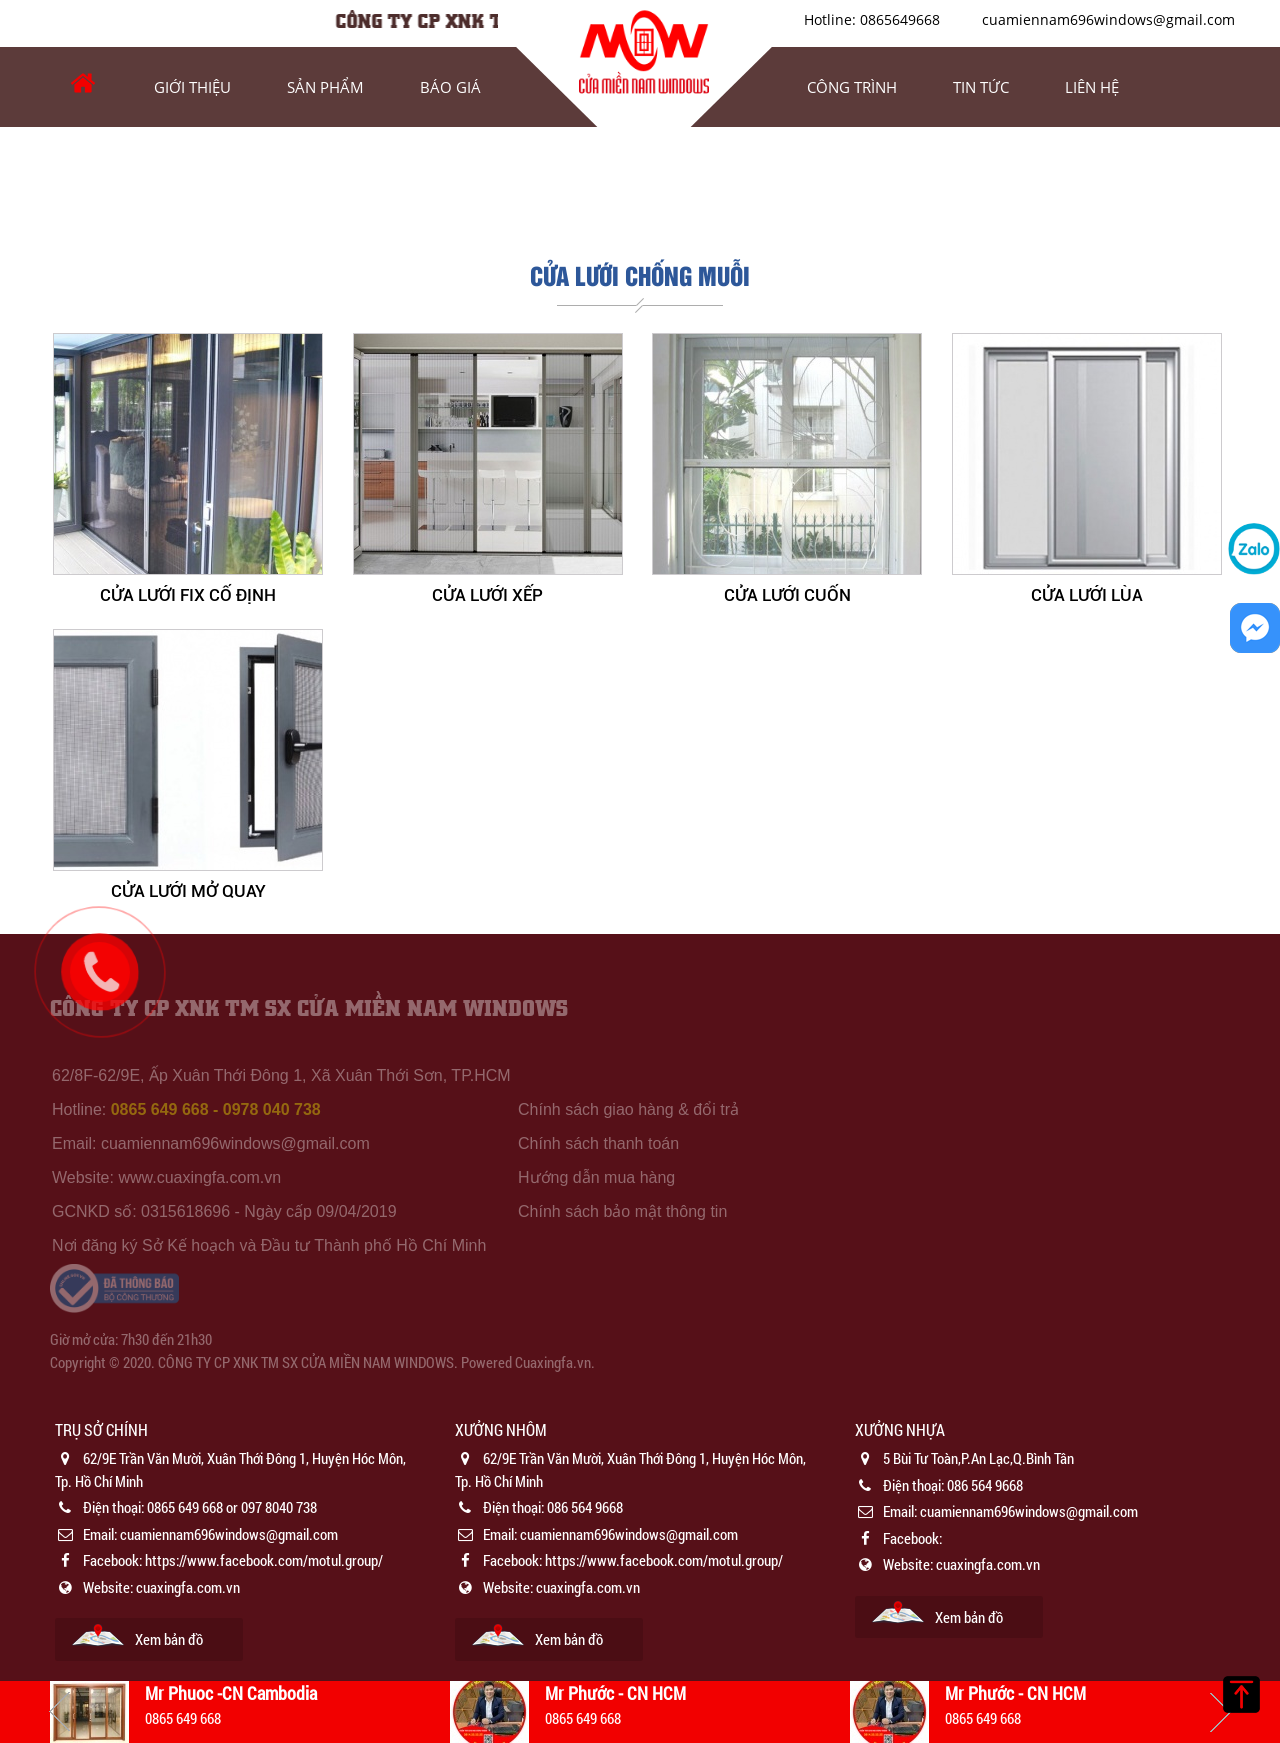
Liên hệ (1092, 87)
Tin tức (981, 87)
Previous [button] (60, 1712)
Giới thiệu (192, 87)
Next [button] (1220, 1712)
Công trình (852, 87)
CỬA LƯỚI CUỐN (787, 595)
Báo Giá (450, 87)
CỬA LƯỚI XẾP (487, 595)
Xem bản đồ (169, 1639)
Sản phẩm (325, 87)
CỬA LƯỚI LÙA (1087, 595)
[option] (240, 1539)
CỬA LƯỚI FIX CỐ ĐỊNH (188, 595)
